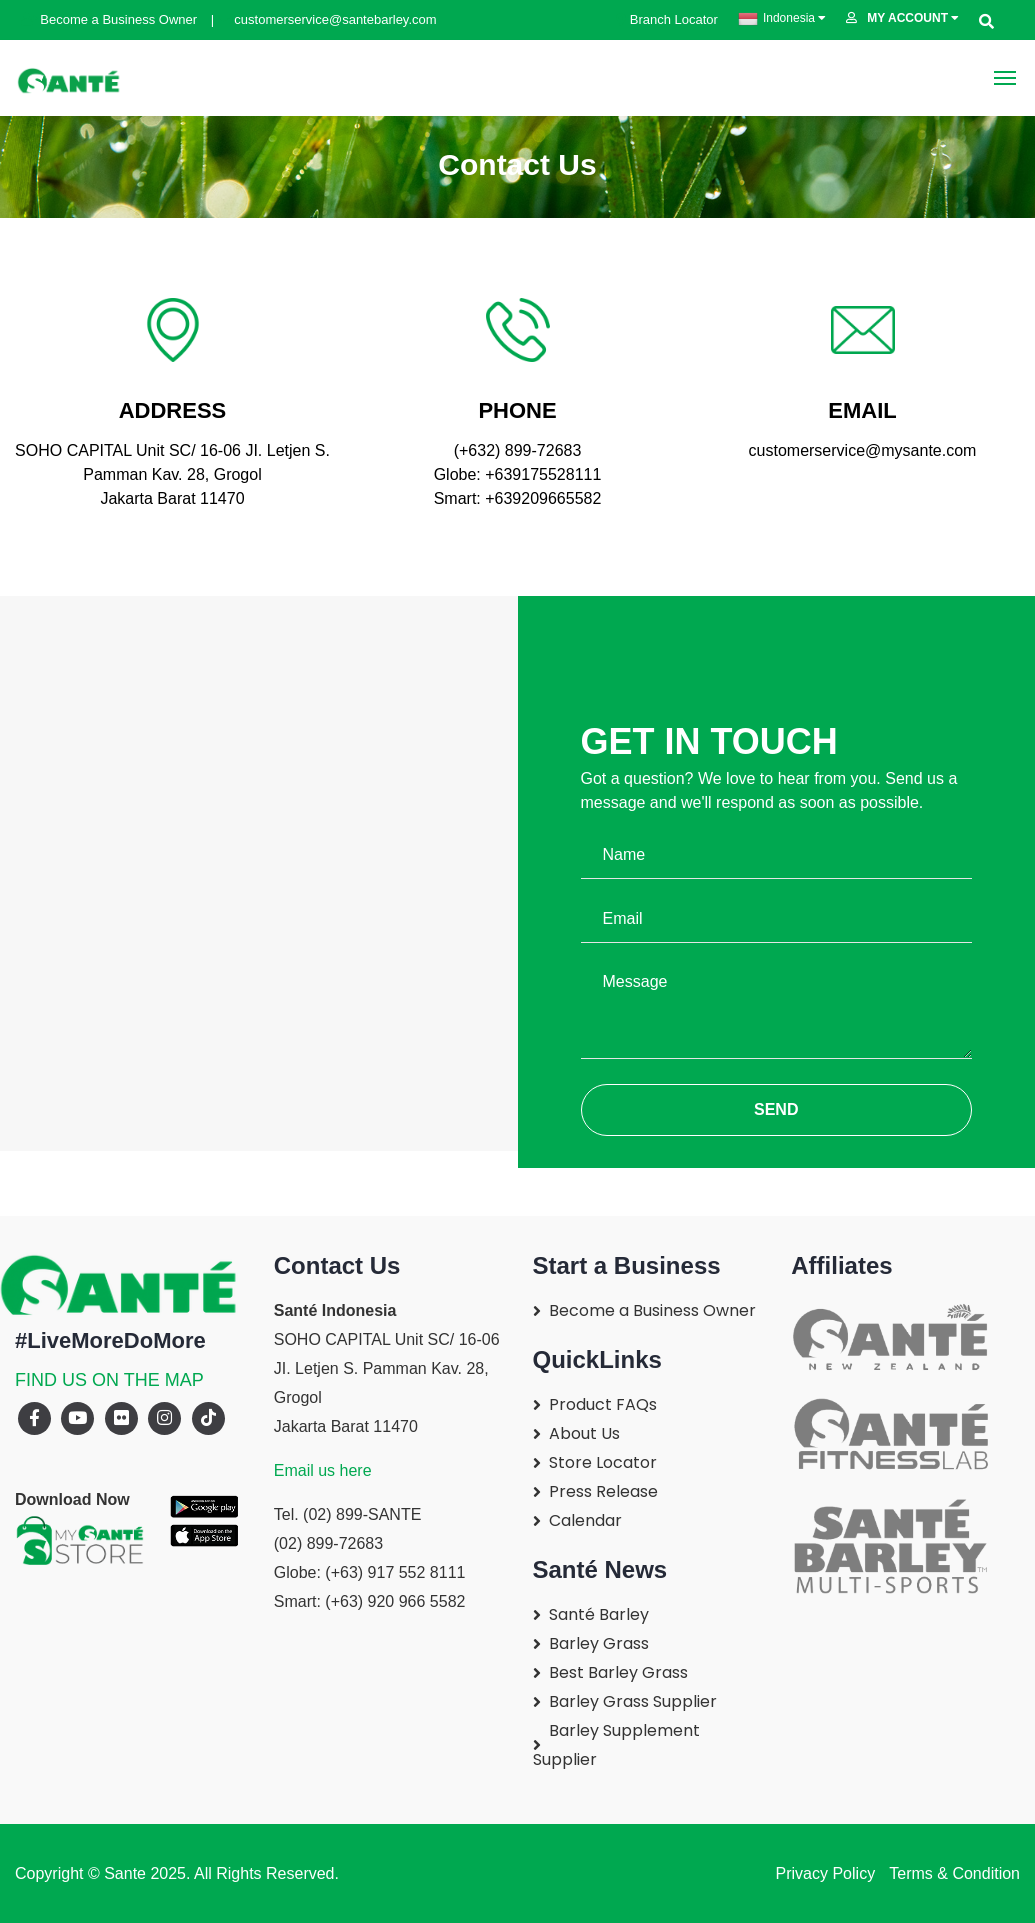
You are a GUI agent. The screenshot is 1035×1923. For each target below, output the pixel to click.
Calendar (585, 1520)
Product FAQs (603, 1404)
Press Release (603, 1491)
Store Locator (603, 1462)
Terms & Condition (952, 1873)
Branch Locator (667, 19)
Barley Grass (599, 1643)
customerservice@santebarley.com (327, 19)
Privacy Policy (826, 1873)
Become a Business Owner (111, 19)
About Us (584, 1433)
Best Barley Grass (618, 1672)
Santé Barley (599, 1614)
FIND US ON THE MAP (109, 1380)
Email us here (323, 1470)
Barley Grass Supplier (633, 1701)
